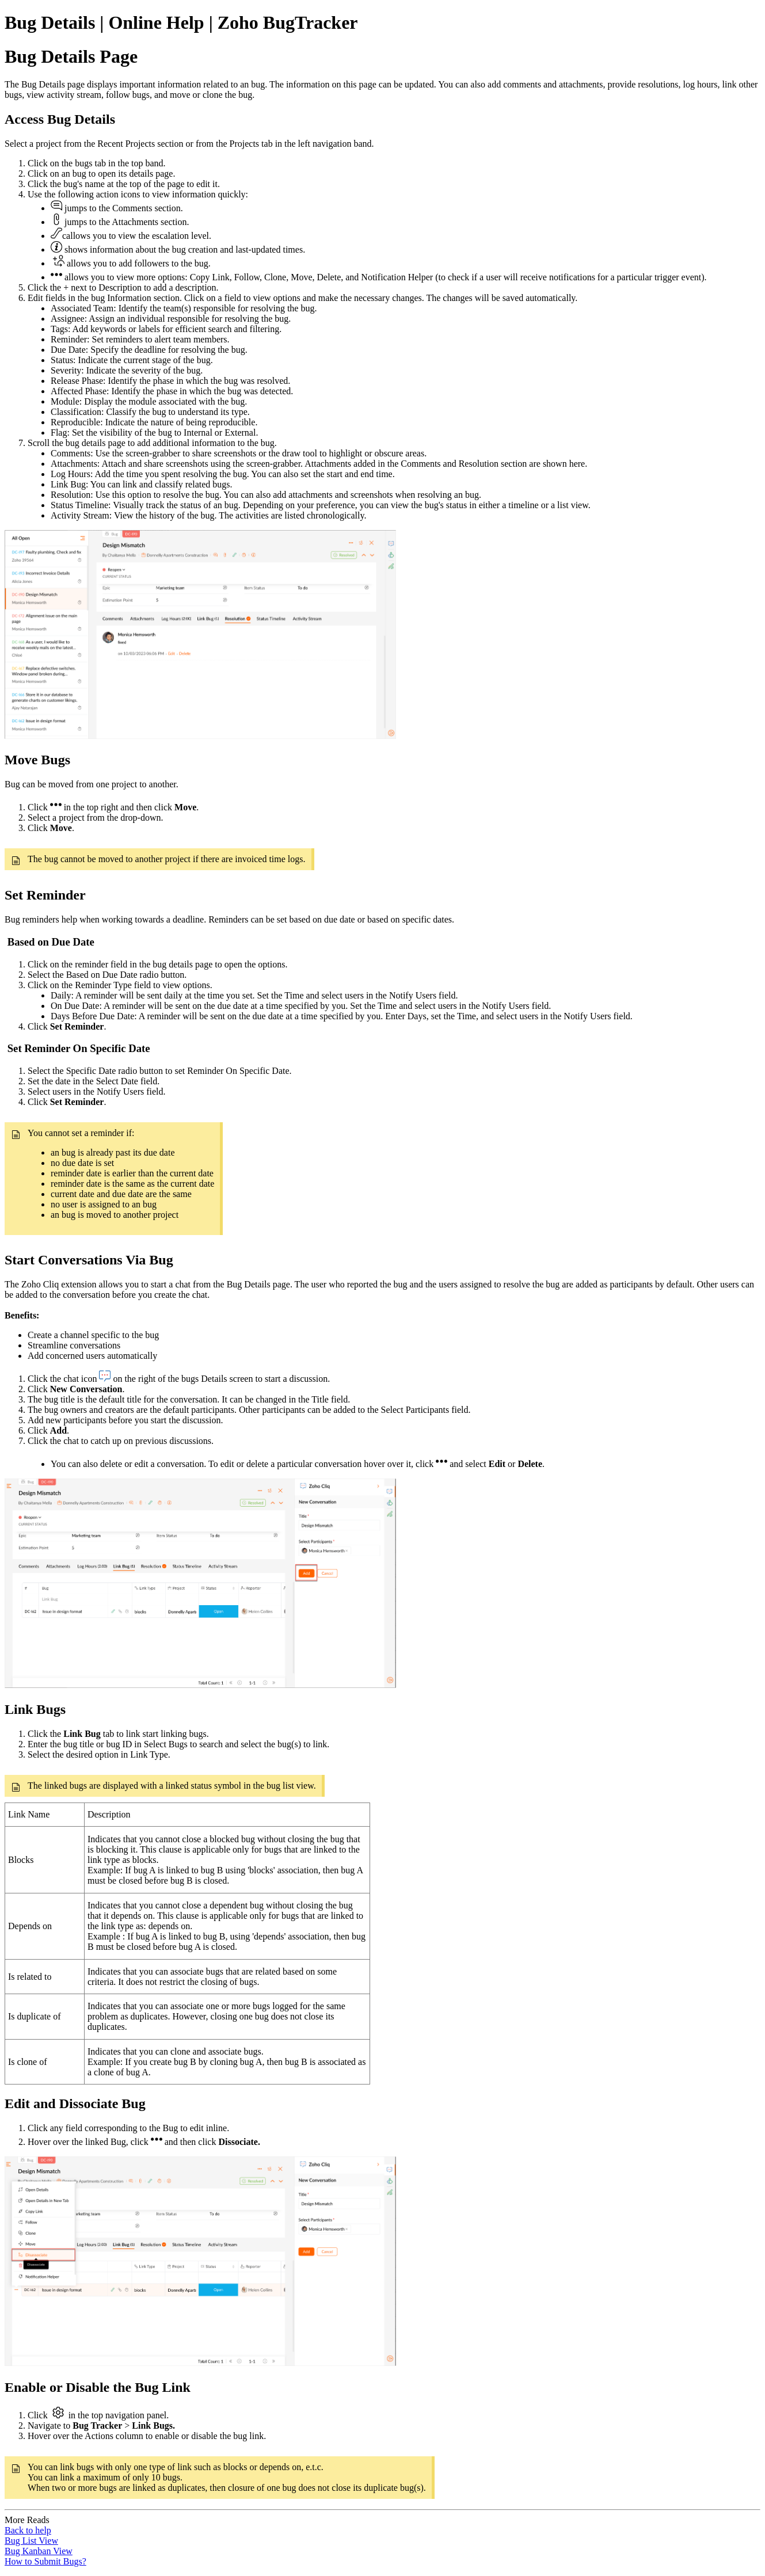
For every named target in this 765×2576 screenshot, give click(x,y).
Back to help (28, 2530)
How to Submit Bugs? (45, 2561)
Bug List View (31, 2540)
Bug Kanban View (39, 2551)
